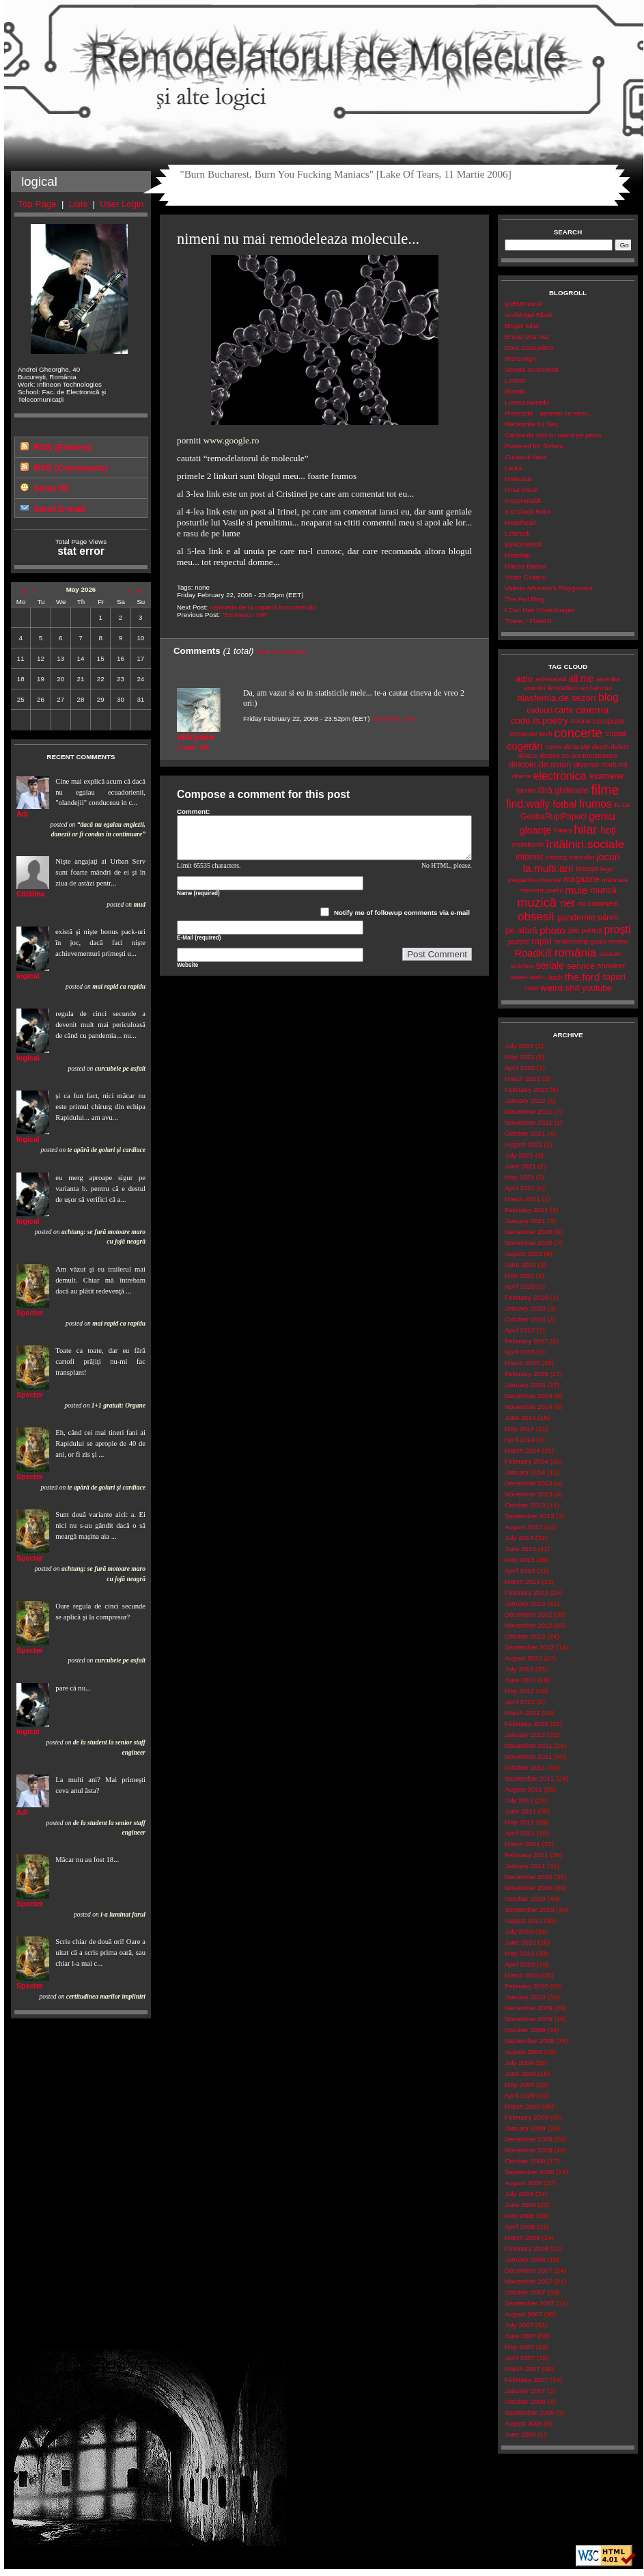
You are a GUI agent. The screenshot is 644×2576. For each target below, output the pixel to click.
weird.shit (559, 988)
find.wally (528, 804)
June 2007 (520, 2336)
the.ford (582, 977)
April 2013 (520, 1570)
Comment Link (393, 718)
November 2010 (528, 1887)
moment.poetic (541, 890)
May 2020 (519, 1275)
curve (554, 746)
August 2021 (523, 1144)
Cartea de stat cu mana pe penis (553, 435)
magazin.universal (534, 879)
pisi (573, 930)
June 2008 (520, 2204)
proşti (617, 929)
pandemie (576, 917)
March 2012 (522, 1712)
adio (524, 679)
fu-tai (622, 804)
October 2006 (525, 2401)
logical (28, 976)
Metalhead (520, 522)
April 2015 (520, 1352)
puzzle (518, 941)
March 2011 (522, 1844)
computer (609, 721)
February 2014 (526, 1461)
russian (610, 953)
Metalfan (518, 555)
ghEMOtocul (523, 303)
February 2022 (526, 1089)
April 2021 (520, 1188)
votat (531, 987)
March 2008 (522, 2237)
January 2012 (525, 1734)
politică (591, 930)
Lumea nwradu (527, 402)
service (581, 966)
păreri (608, 917)
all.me (581, 679)
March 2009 (522, 2106)
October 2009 (525, 2029)
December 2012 (528, 1614)
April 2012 (520, 1701)
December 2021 (528, 1111)
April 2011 (520, 1833)
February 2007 (526, 2379)
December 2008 (528, 2139)
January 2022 (525, 1100)
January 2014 (525, 1472)
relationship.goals (580, 941)
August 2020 (523, 1253)
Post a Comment (281, 651)
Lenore (515, 380)
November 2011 (528, 1756)
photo (552, 930)
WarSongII (520, 358)
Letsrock (517, 533)
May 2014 (519, 1428)
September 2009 (530, 2040)
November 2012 (528, 1625)
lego (606, 869)
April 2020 (520, 1286)
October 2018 (525, 1319)
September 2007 (530, 2303)
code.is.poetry (539, 720)
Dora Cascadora (529, 347)
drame (521, 776)
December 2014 (528, 1395)
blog (608, 697)
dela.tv (527, 755)
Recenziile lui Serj (531, 424)
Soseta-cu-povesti (532, 369)
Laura (513, 467)
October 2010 (525, 1898)
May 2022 (519, 1056)
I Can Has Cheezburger (540, 610)
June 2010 (520, 1942)
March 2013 (522, 1581)
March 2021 (522, 1199)
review (618, 941)
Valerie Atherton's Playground (548, 588)
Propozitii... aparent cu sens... (549, 413)
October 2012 (525, 1636)
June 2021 (520, 1166)
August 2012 (523, 1658)
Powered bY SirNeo (534, 446)
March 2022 (522, 1078)
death (600, 746)
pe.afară (521, 930)
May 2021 (519, 1177)
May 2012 (519, 1691)
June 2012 (520, 1680)
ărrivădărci (562, 687)
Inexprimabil (523, 500)
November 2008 (528, 2150)
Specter (29, 1312)
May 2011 (519, 1822)
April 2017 (520, 1330)
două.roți (614, 764)
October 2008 (525, 2161)
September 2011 (530, 1778)
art (584, 687)
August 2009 (523, 2051)
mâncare (615, 879)
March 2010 (522, 1975)
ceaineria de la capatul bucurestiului (263, 607)
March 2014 (522, 1450)
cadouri (539, 710)
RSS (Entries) (62, 447)
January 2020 (525, 1308)
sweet (519, 977)
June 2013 (520, 1548)
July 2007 (519, 2325)
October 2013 (525, 1505)
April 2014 (520, 1439)
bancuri (601, 687)
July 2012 (519, 1669)
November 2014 (528, 1406)
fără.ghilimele (563, 790)
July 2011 (519, 1800)
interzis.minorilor (570, 857)
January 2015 (525, 1384)
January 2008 (525, 2259)
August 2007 (523, 2314)
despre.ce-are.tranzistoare (579, 755)
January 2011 (525, 1865)
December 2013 (528, 1483)
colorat (581, 720)
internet (530, 857)
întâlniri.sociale (585, 844)
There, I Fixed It (528, 621)
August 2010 (523, 1920)
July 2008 (519, 2193)
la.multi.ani (548, 868)
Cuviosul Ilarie (526, 457)
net (567, 903)
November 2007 (528, 2281)
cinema (592, 709)
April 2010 (520, 1964)
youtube (596, 988)
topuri (614, 977)
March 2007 (522, 2368)
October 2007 (525, 2292)
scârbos (521, 966)
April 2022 (520, 1067)
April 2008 (520, 2226)
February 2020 (526, 1297)
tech (555, 977)
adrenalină (551, 679)
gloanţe (535, 830)
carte (564, 710)
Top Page (37, 204)
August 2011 (523, 1789)
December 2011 (528, 1745)
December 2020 (528, 1231)
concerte (578, 733)
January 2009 (525, 2128)
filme (605, 789)
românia (575, 952)
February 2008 (526, 2248)
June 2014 (520, 1417)
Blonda (515, 391)
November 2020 (528, 1242)
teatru (537, 977)
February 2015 (526, 1374)
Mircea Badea (525, 566)
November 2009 (528, 2019)
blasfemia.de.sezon (556, 698)
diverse (586, 765)
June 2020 (520, 1264)
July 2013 (519, 1538)
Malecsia (518, 478)
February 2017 (526, 1341)
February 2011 (526, 1855)
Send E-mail (59, 509)
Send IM (50, 488)
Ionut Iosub (521, 489)
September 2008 (530, 2172)
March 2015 (522, 1363)
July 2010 (519, 1931)
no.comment (598, 903)
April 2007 (520, 2357)
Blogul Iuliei (522, 325)
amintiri (535, 687)
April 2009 (520, 2095)
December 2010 (528, 1876)
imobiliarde (528, 844)
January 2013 (525, 1603)
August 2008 (523, 2183)
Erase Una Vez (527, 336)
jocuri (608, 856)
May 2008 (519, 2215)
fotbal (564, 804)
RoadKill (533, 953)
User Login (121, 204)
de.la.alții (576, 746)
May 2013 (519, 1559)
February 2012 (526, 1723)
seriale (549, 965)
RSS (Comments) (70, 468)
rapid (541, 941)
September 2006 (530, 2412)
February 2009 (526, 2117)
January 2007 (525, 2390)
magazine (581, 879)
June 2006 (520, 2434)
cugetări (524, 746)
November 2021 (528, 1122)
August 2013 (523, 1527)
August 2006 (523, 2423)
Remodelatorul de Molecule (323, 63)
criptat (616, 733)
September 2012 (530, 1647)
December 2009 (528, 2008)
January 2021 (525, 1220)
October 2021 (525, 1133)
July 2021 (519, 1155)
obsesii (536, 916)
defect (620, 746)
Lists (78, 204)
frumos (595, 804)
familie (525, 790)
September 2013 (530, 1516)
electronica (560, 775)
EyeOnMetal (523, 544)
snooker (612, 965)
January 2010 (525, 1997)
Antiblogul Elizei (528, 314)
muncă (604, 890)
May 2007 (519, 2347)
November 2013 (528, 1494)
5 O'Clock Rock (527, 511)
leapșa (587, 868)
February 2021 (526, 1210)
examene (606, 776)
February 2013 (526, 1592)
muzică (537, 902)
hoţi (608, 830)
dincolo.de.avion (539, 764)
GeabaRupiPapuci (553, 816)
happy (563, 830)
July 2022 (519, 1046)
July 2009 (519, 2062)
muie (576, 890)
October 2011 (525, 1767)
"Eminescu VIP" (245, 614)
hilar (585, 829)
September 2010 (530, 1909)
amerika (608, 679)
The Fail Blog (524, 599)
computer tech (530, 733)
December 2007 (528, 2270)
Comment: (193, 811)
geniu (602, 816)
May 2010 (519, 1953)
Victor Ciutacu (525, 577)
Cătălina (30, 894)
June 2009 (520, 2073)
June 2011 (520, 1811)
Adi (22, 814)
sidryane (195, 737)
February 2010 (526, 1986)
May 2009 (519, 2084)
